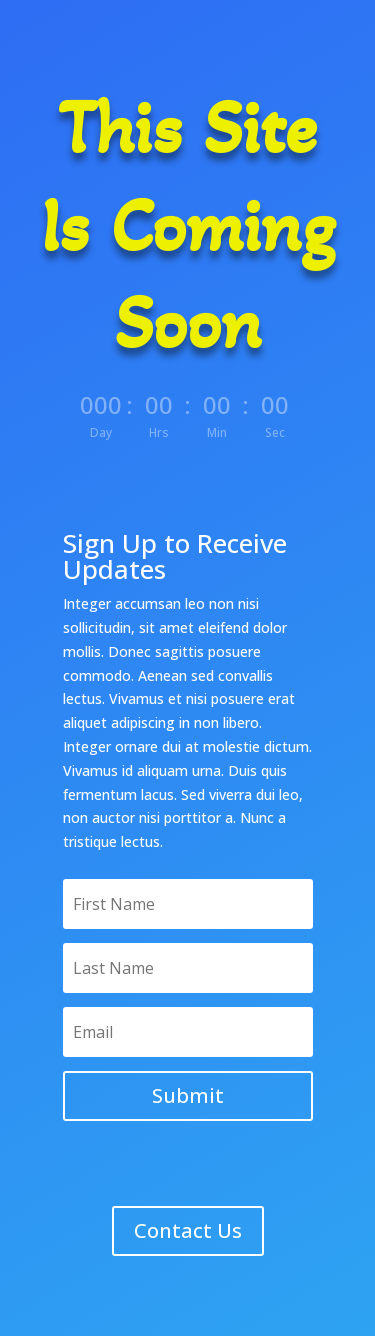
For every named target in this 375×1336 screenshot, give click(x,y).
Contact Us (188, 1230)
